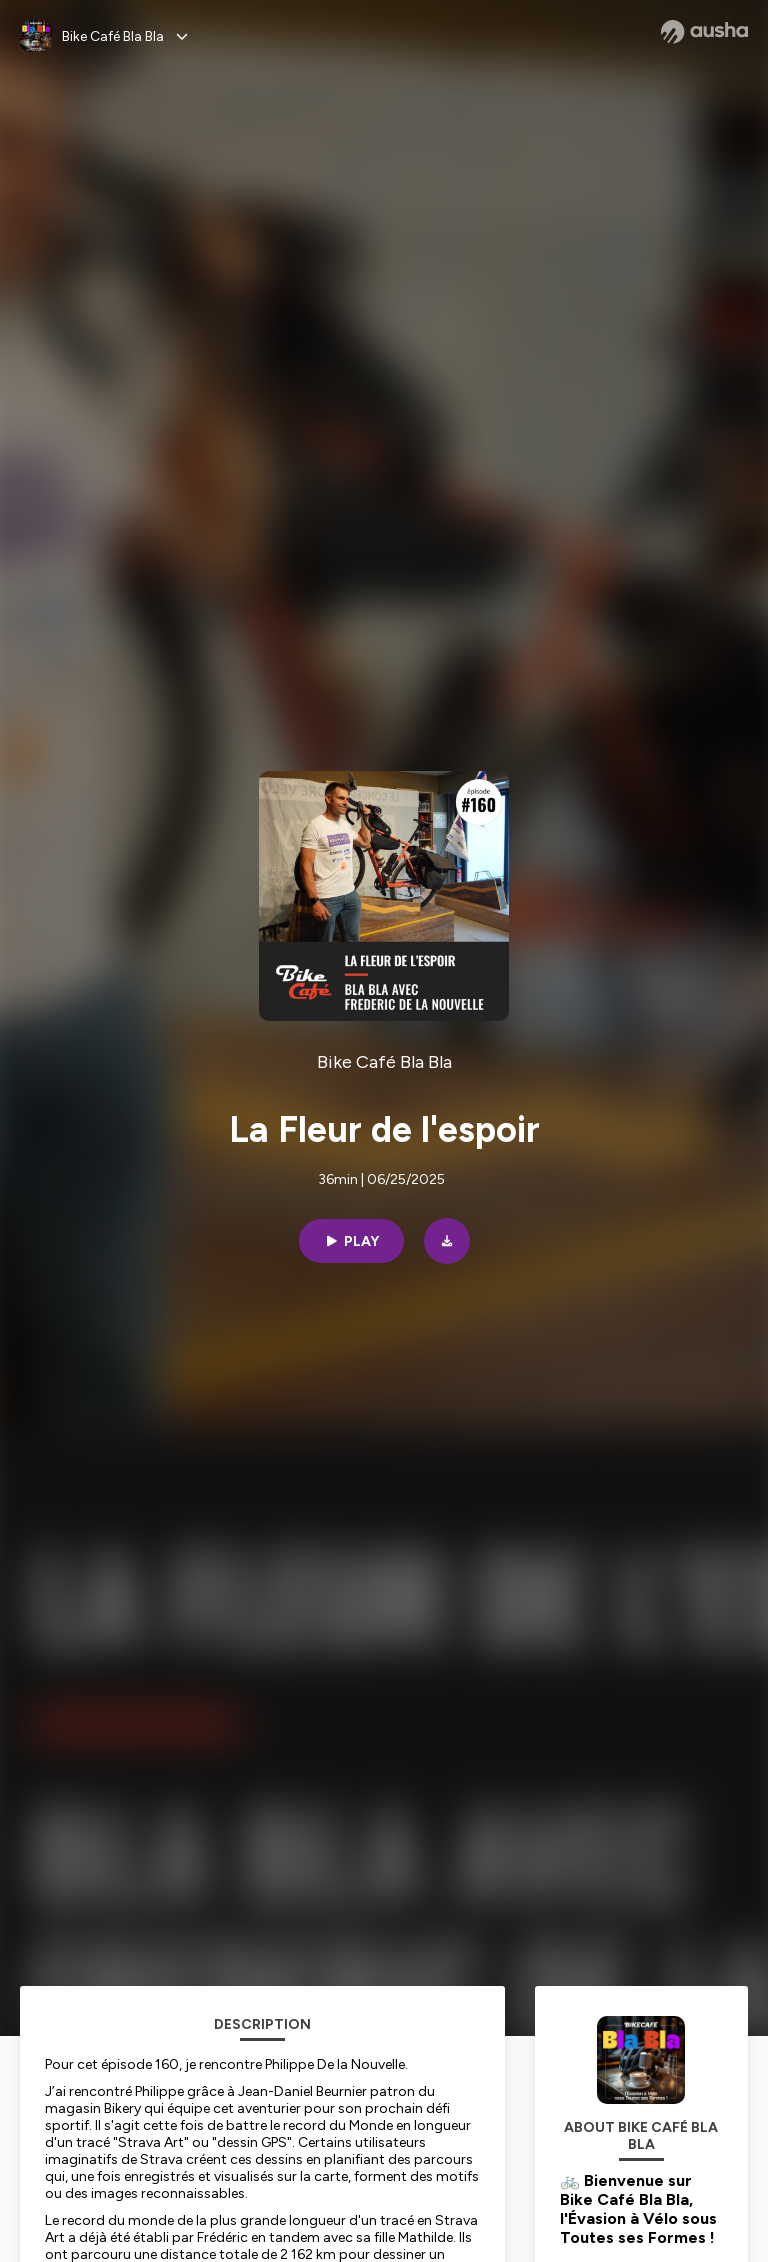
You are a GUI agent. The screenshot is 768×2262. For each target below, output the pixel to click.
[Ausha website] (704, 32)
